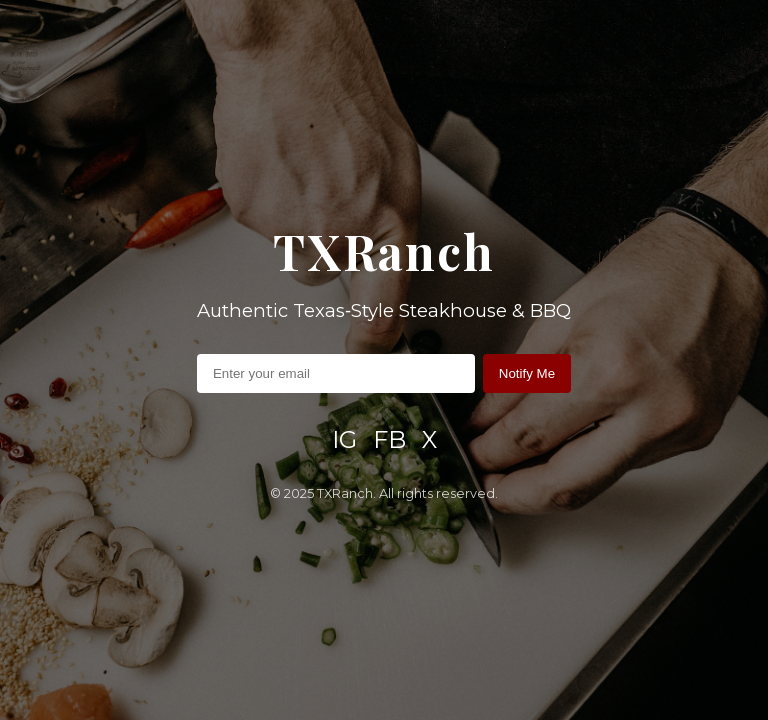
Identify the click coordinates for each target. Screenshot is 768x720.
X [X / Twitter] (429, 439)
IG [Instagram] (344, 439)
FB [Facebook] (389, 439)
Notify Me (527, 373)
